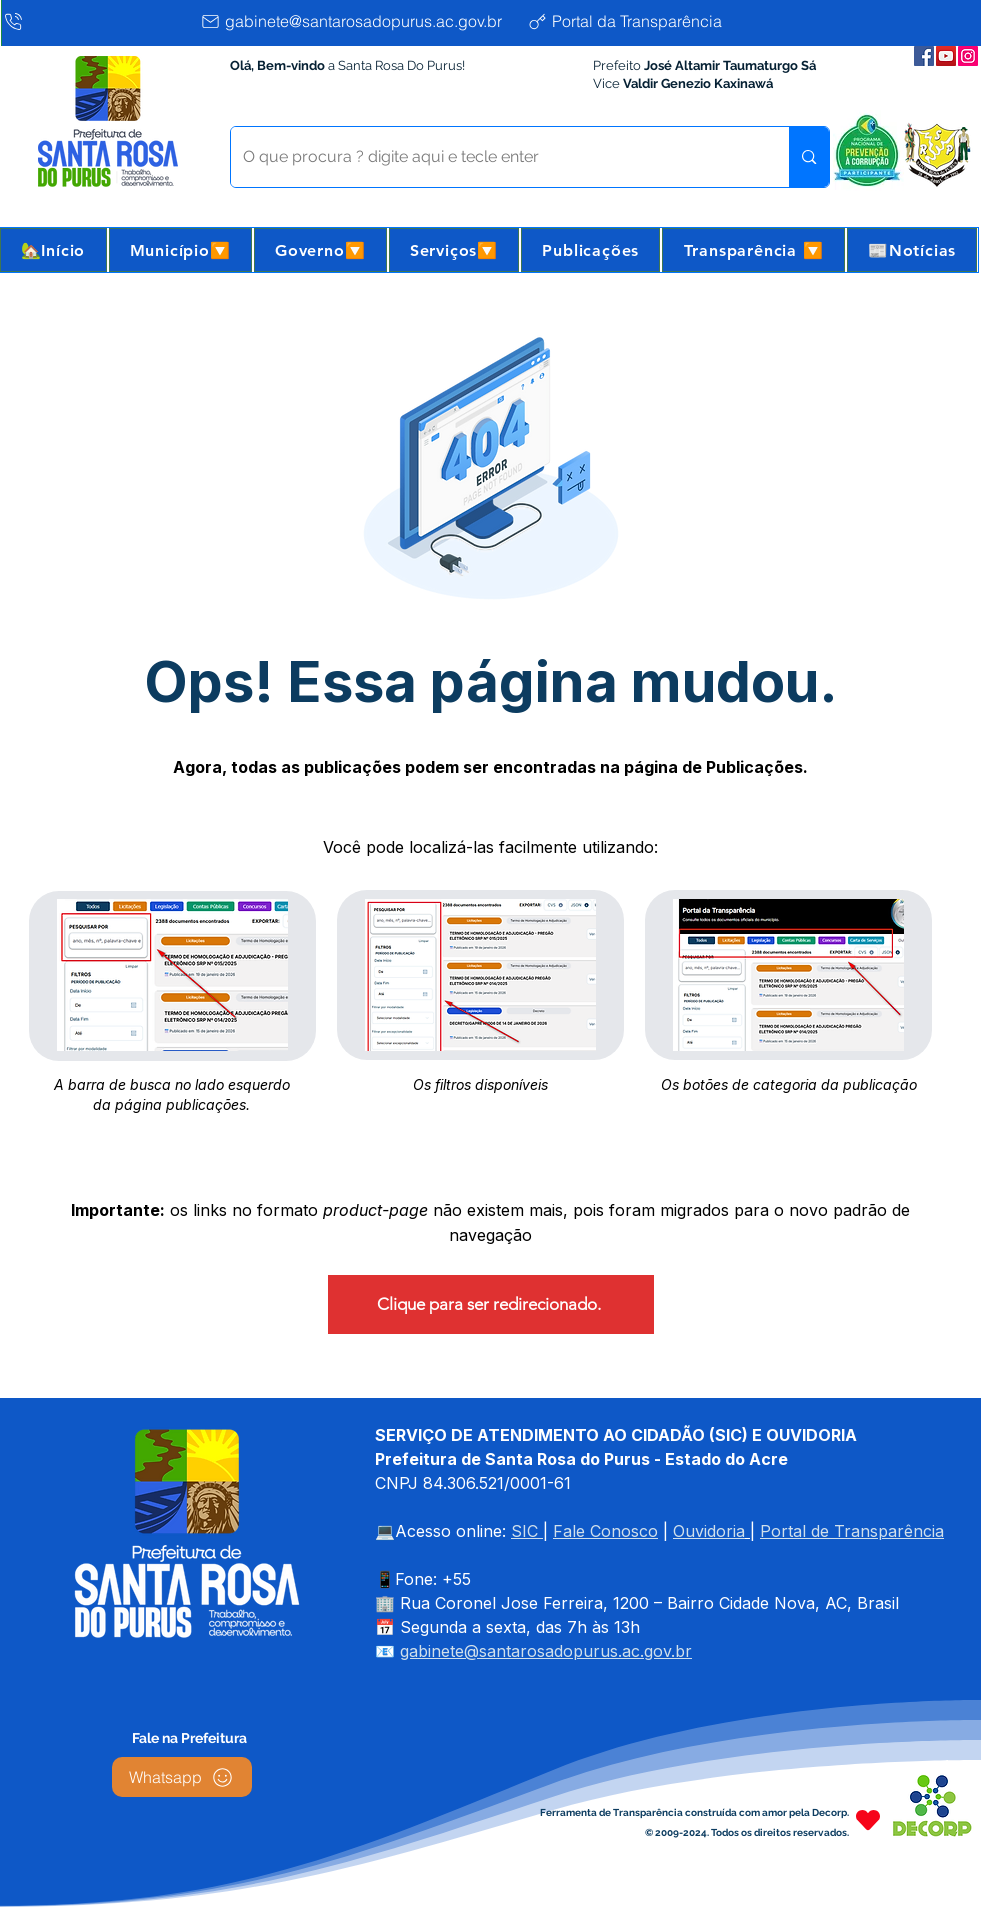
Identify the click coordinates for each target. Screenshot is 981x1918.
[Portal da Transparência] (640, 21)
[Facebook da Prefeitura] (924, 56)
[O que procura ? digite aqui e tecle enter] (495, 157)
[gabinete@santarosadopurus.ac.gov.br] (358, 21)
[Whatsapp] (182, 1777)
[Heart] (868, 1819)
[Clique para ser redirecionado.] (491, 1304)
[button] (180, 250)
